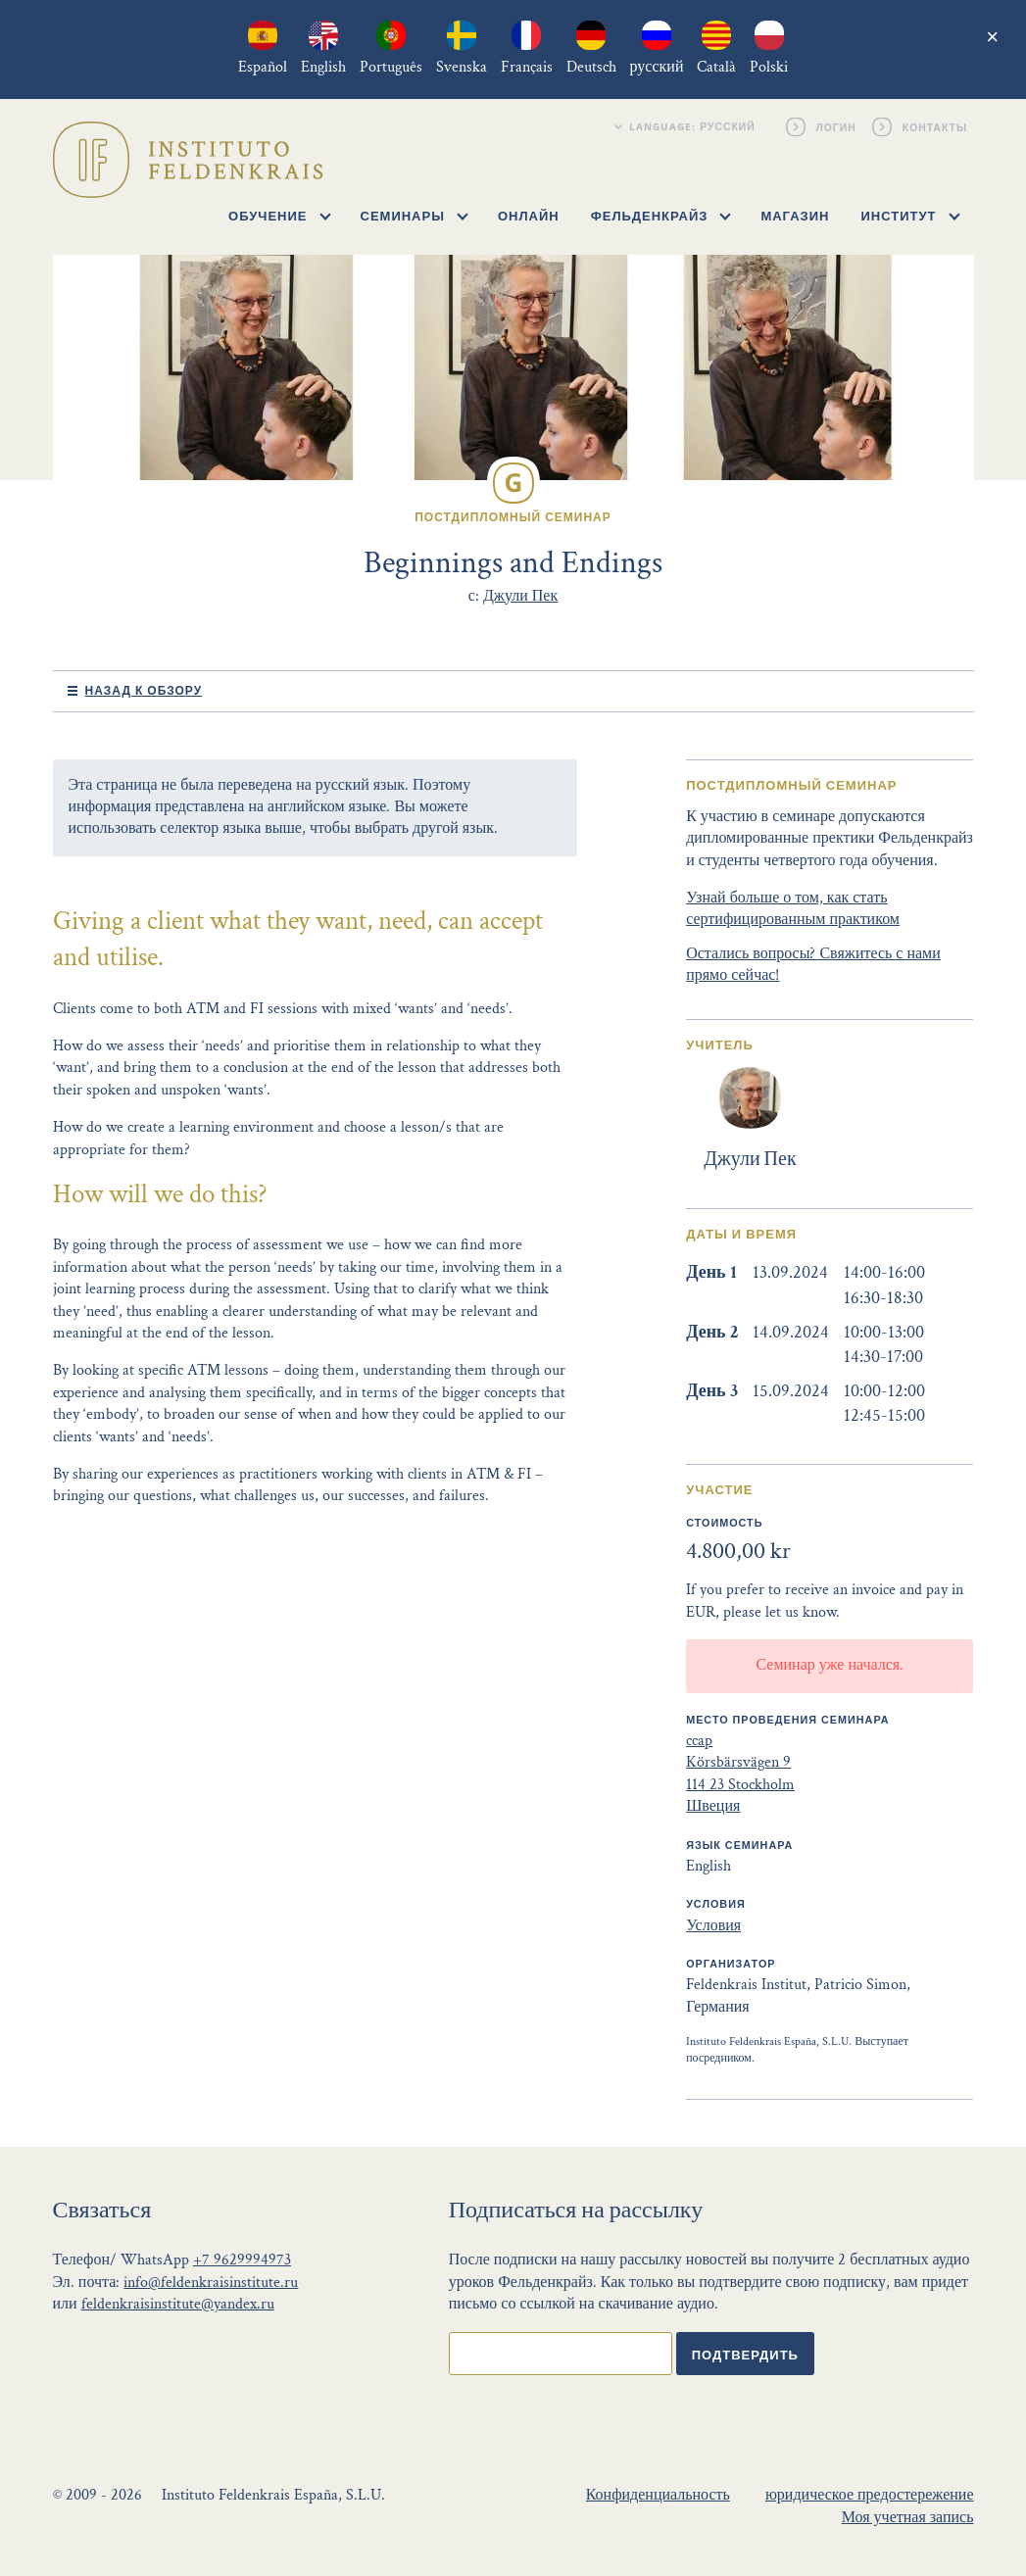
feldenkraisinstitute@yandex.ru (177, 2304)
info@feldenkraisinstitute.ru (210, 2282)
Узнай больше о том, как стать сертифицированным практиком (793, 909)
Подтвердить (745, 2354)
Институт (909, 215)
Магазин (794, 215)
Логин (836, 126)
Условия (713, 1926)
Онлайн (529, 215)
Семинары (414, 215)
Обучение (279, 215)
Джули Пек (520, 596)
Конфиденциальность (658, 2495)
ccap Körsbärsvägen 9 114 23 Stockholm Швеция (740, 1773)
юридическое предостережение (869, 2495)
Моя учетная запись (908, 2517)
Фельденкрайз (661, 215)
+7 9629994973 (242, 2260)
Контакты (935, 126)
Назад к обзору (144, 690)
